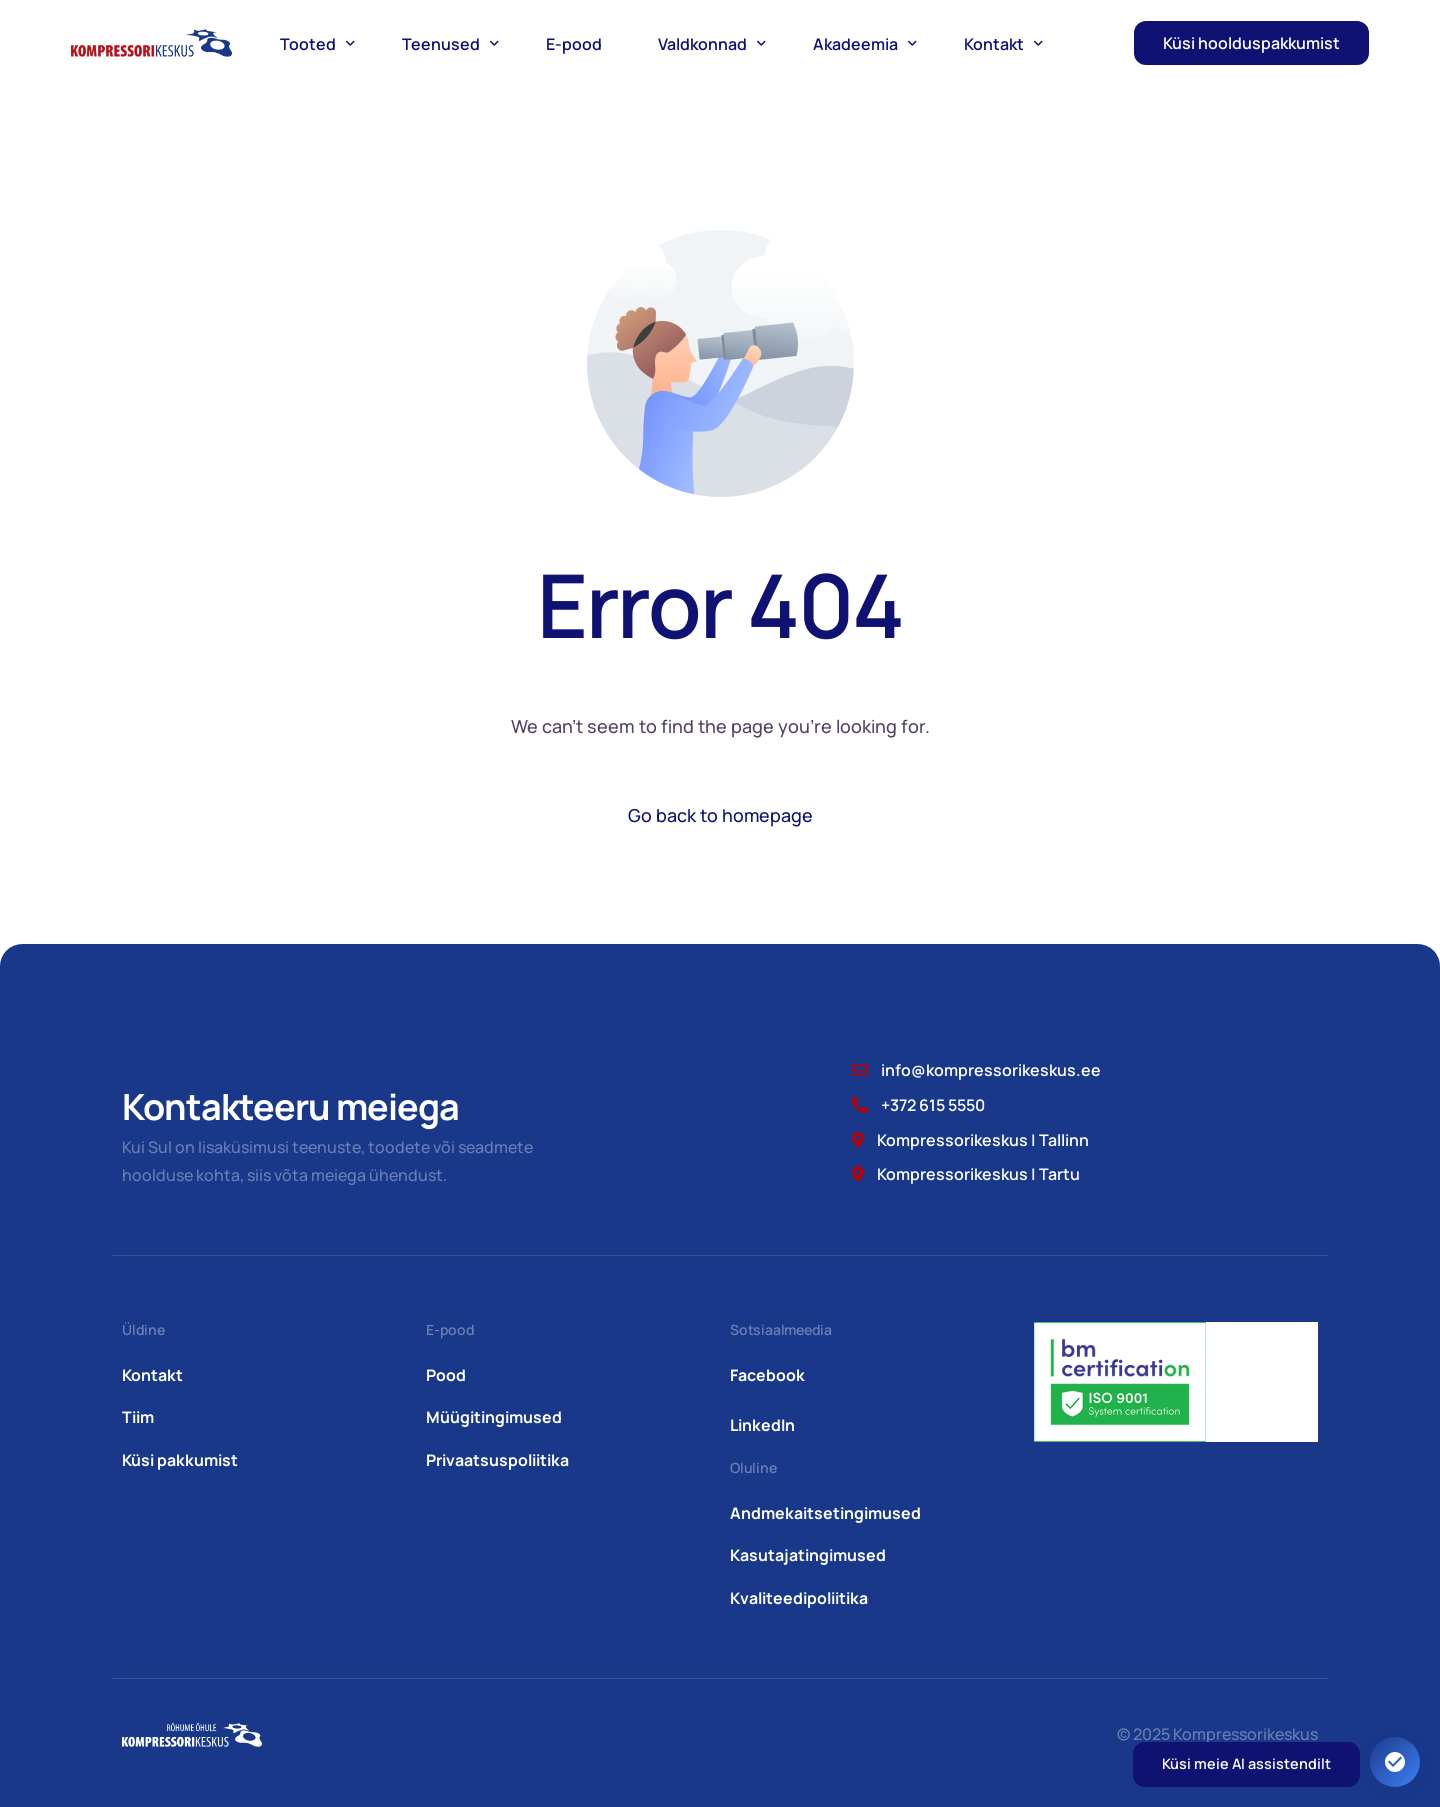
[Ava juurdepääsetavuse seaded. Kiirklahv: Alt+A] (1395, 1762)
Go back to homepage (720, 815)
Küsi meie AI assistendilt (1246, 1763)
